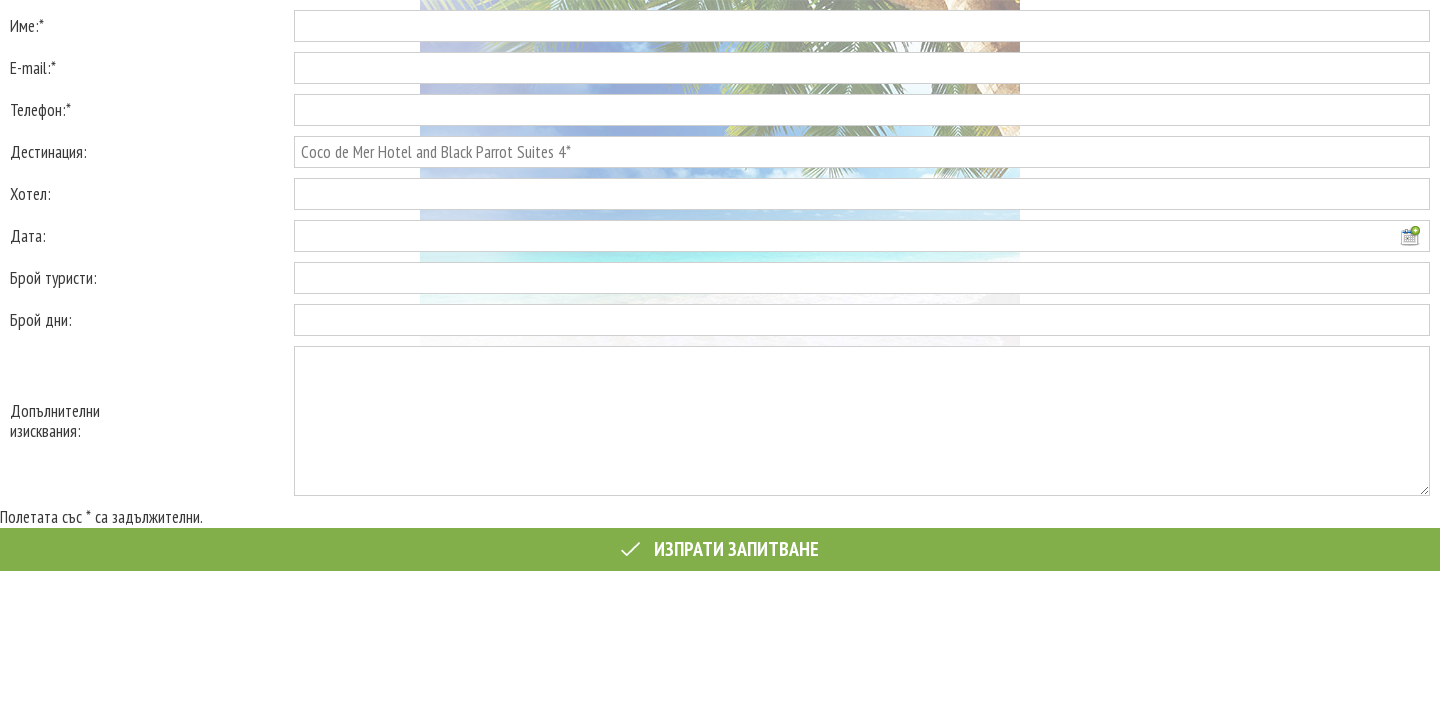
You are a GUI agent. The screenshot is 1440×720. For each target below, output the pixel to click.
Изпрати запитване (720, 549)
